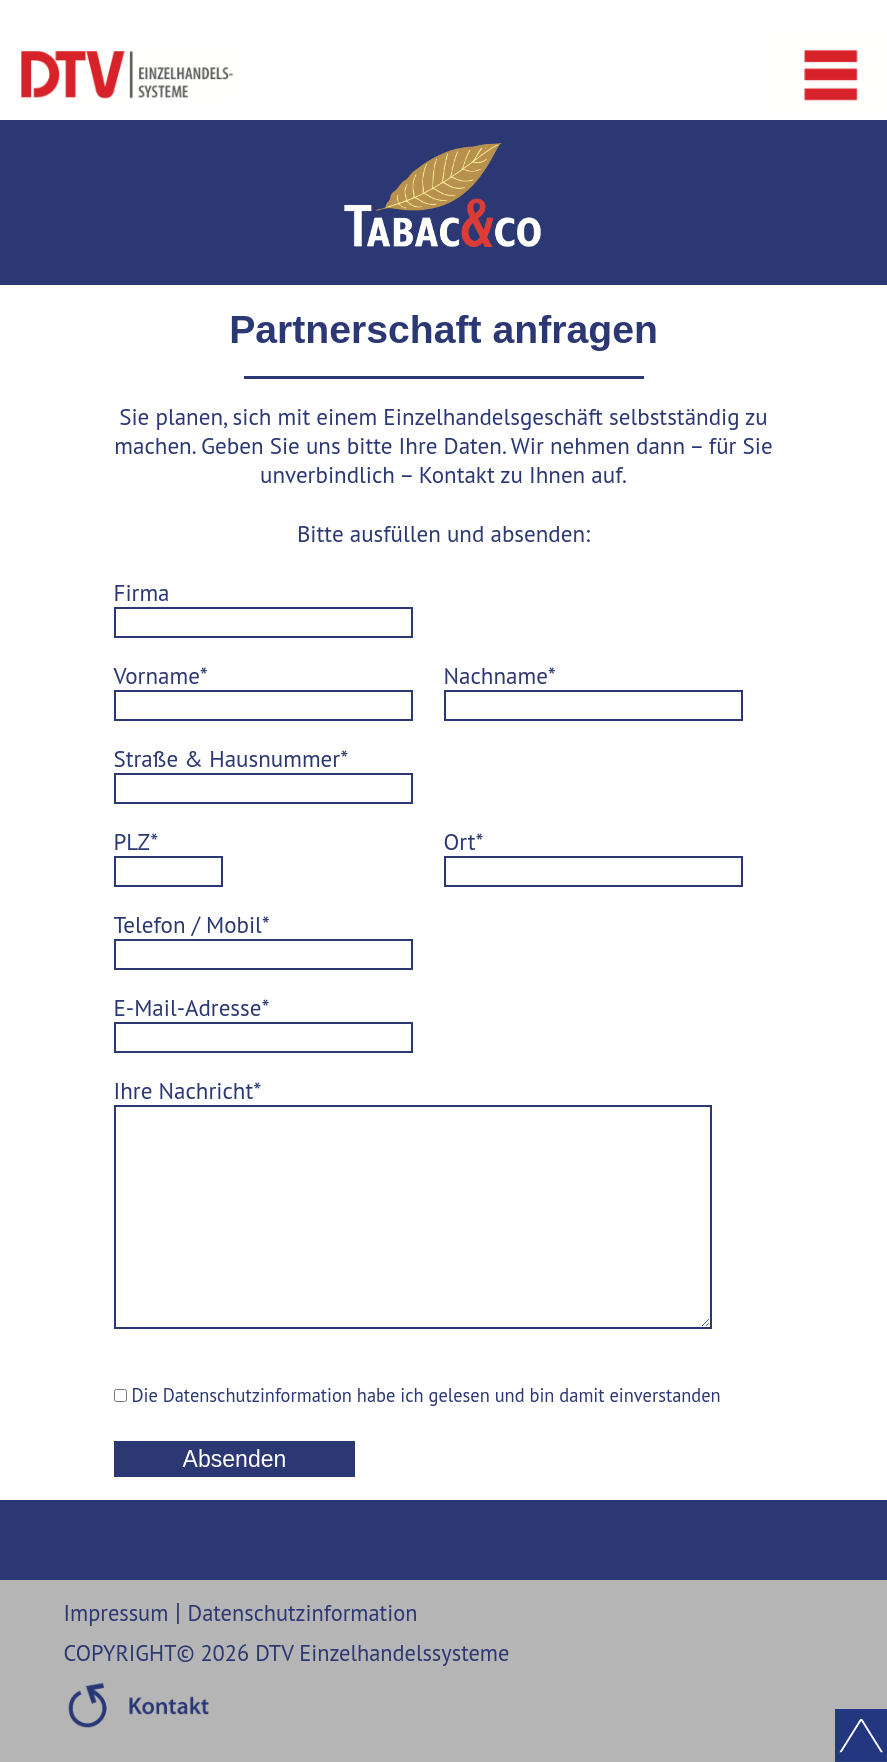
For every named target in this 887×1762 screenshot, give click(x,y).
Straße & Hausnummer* (231, 758)
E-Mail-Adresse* (192, 1007)
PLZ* (136, 841)
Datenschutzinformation (303, 1642)
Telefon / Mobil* (192, 924)
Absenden (235, 1489)
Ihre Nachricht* (188, 1090)
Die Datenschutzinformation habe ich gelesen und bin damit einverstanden (417, 1425)
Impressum (116, 1642)
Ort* (464, 841)
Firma (142, 592)
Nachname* (500, 675)
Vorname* (161, 675)
